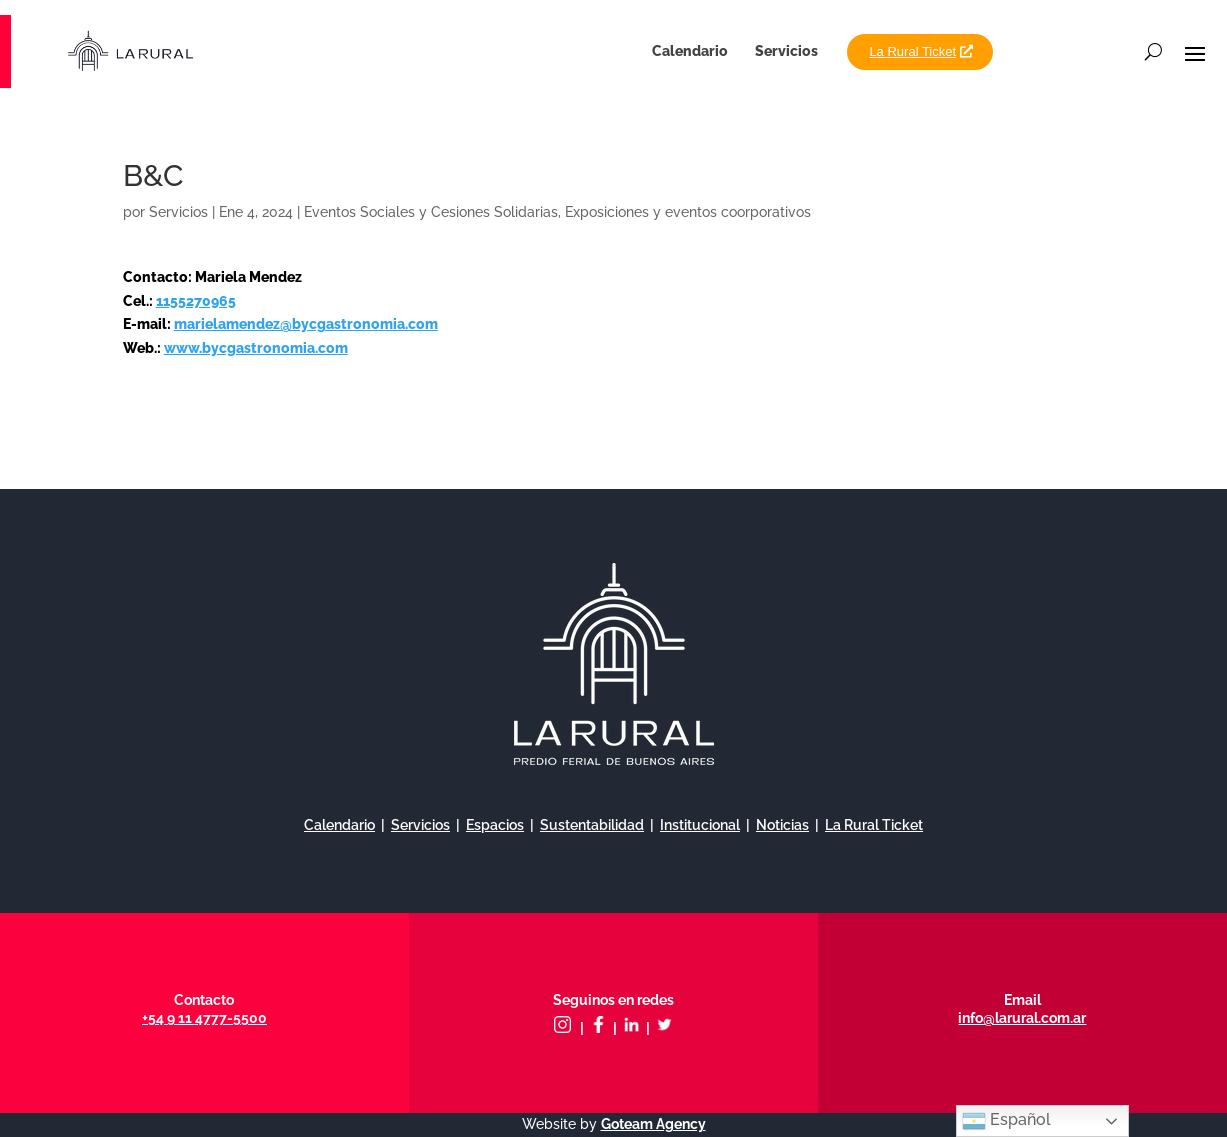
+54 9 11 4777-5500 (204, 1018)
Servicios (786, 51)
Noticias (782, 825)
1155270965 (196, 301)
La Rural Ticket (912, 51)
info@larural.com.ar (1022, 1018)
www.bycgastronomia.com (256, 348)
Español (1006, 1121)
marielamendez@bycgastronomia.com (306, 324)
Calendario (690, 51)
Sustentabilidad (592, 825)
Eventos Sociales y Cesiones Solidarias (431, 212)
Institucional (700, 825)
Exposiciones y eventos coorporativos (688, 212)
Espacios (495, 825)
